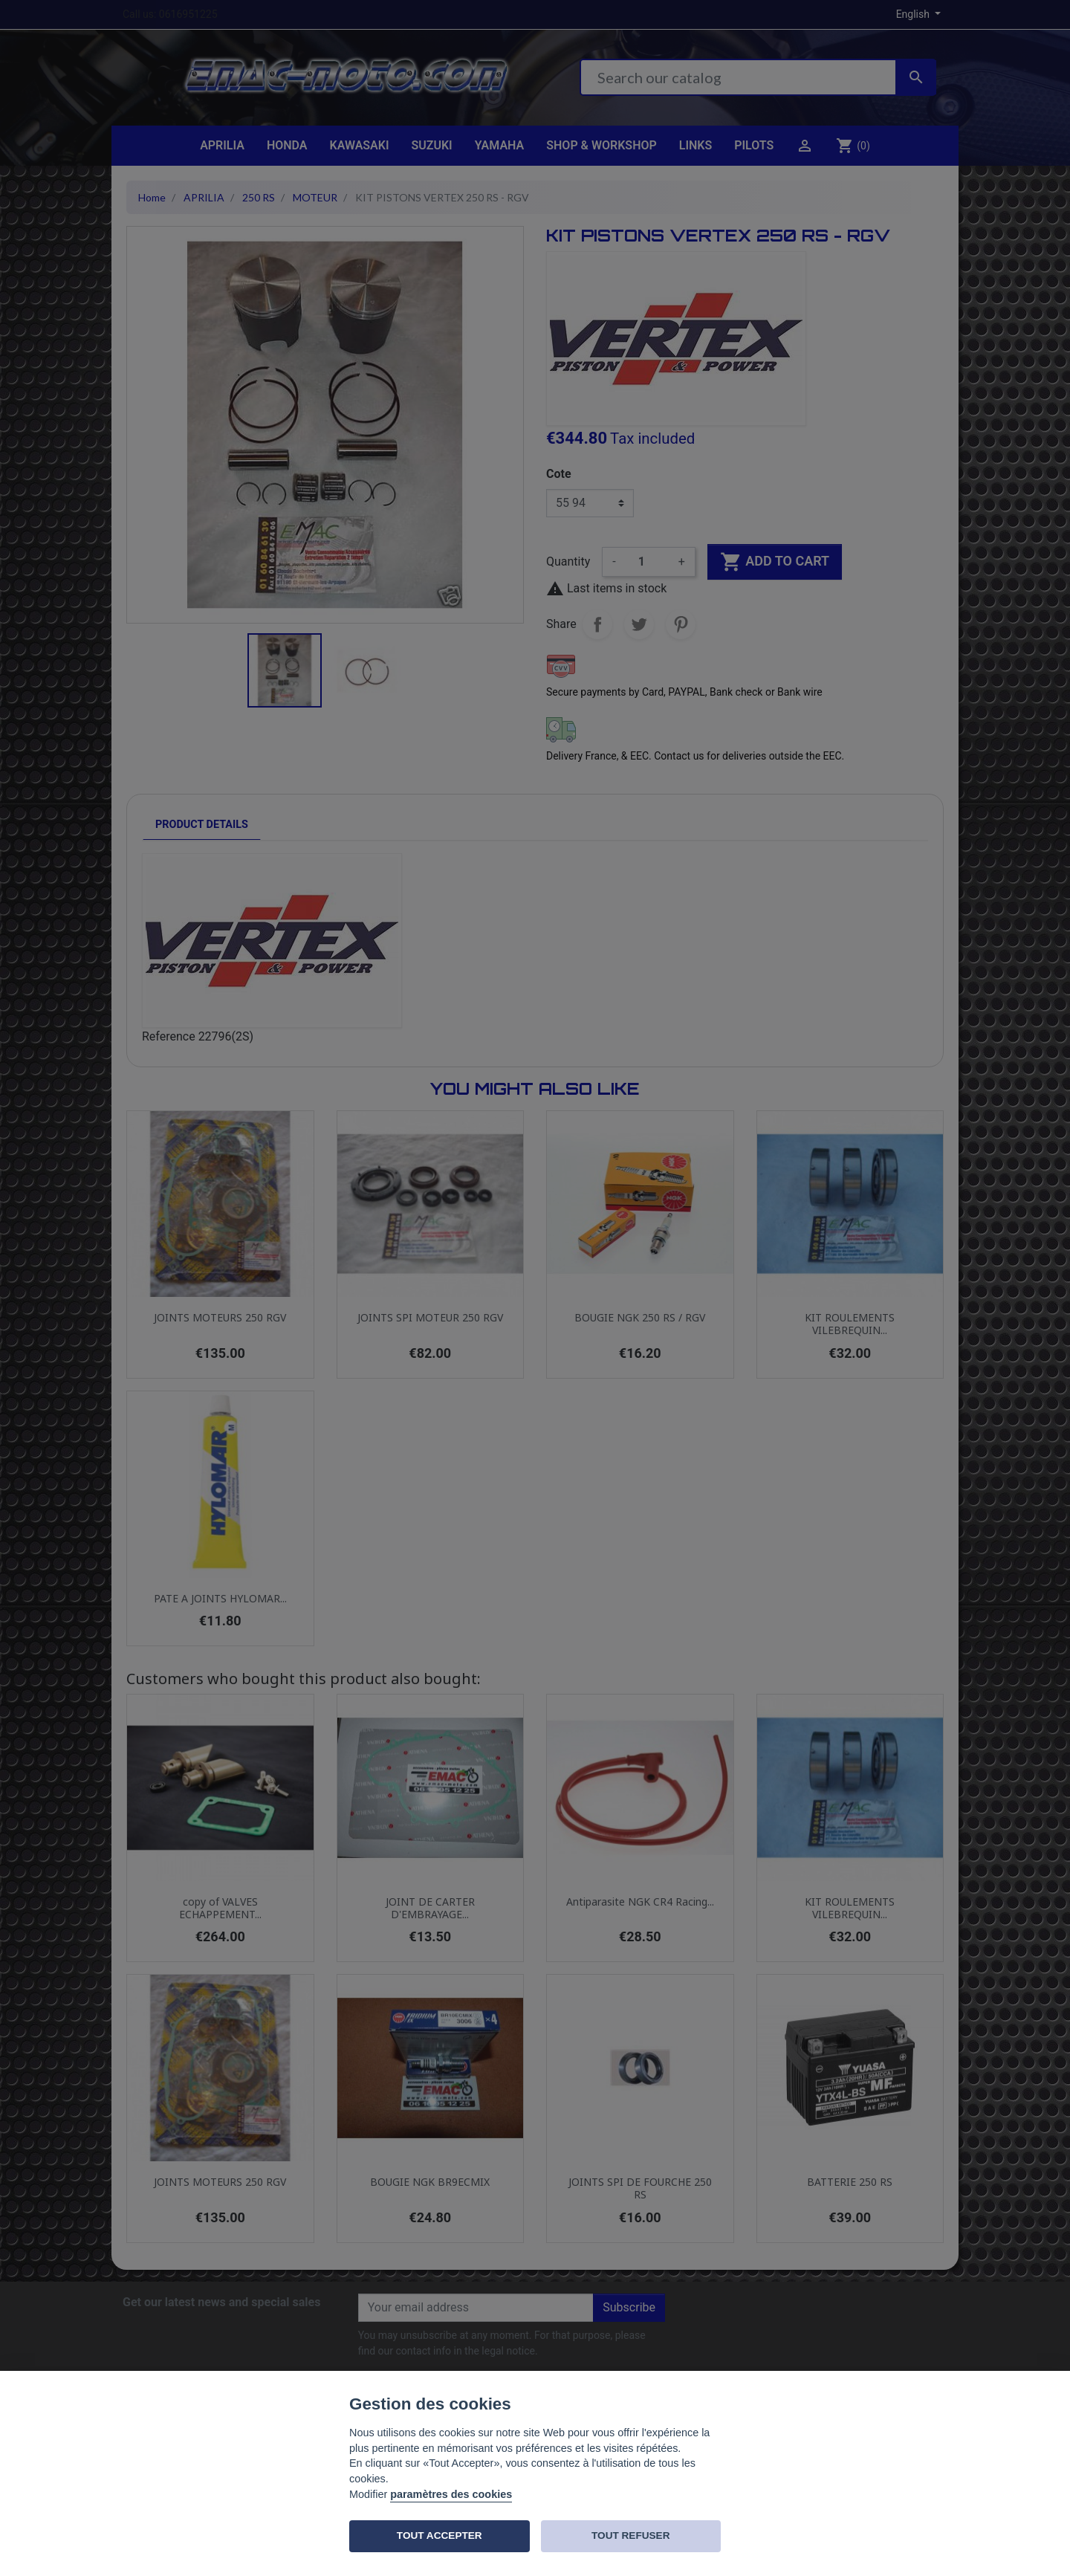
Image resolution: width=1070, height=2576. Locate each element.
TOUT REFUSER (630, 2535)
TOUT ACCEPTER (439, 2535)
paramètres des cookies (451, 2494)
